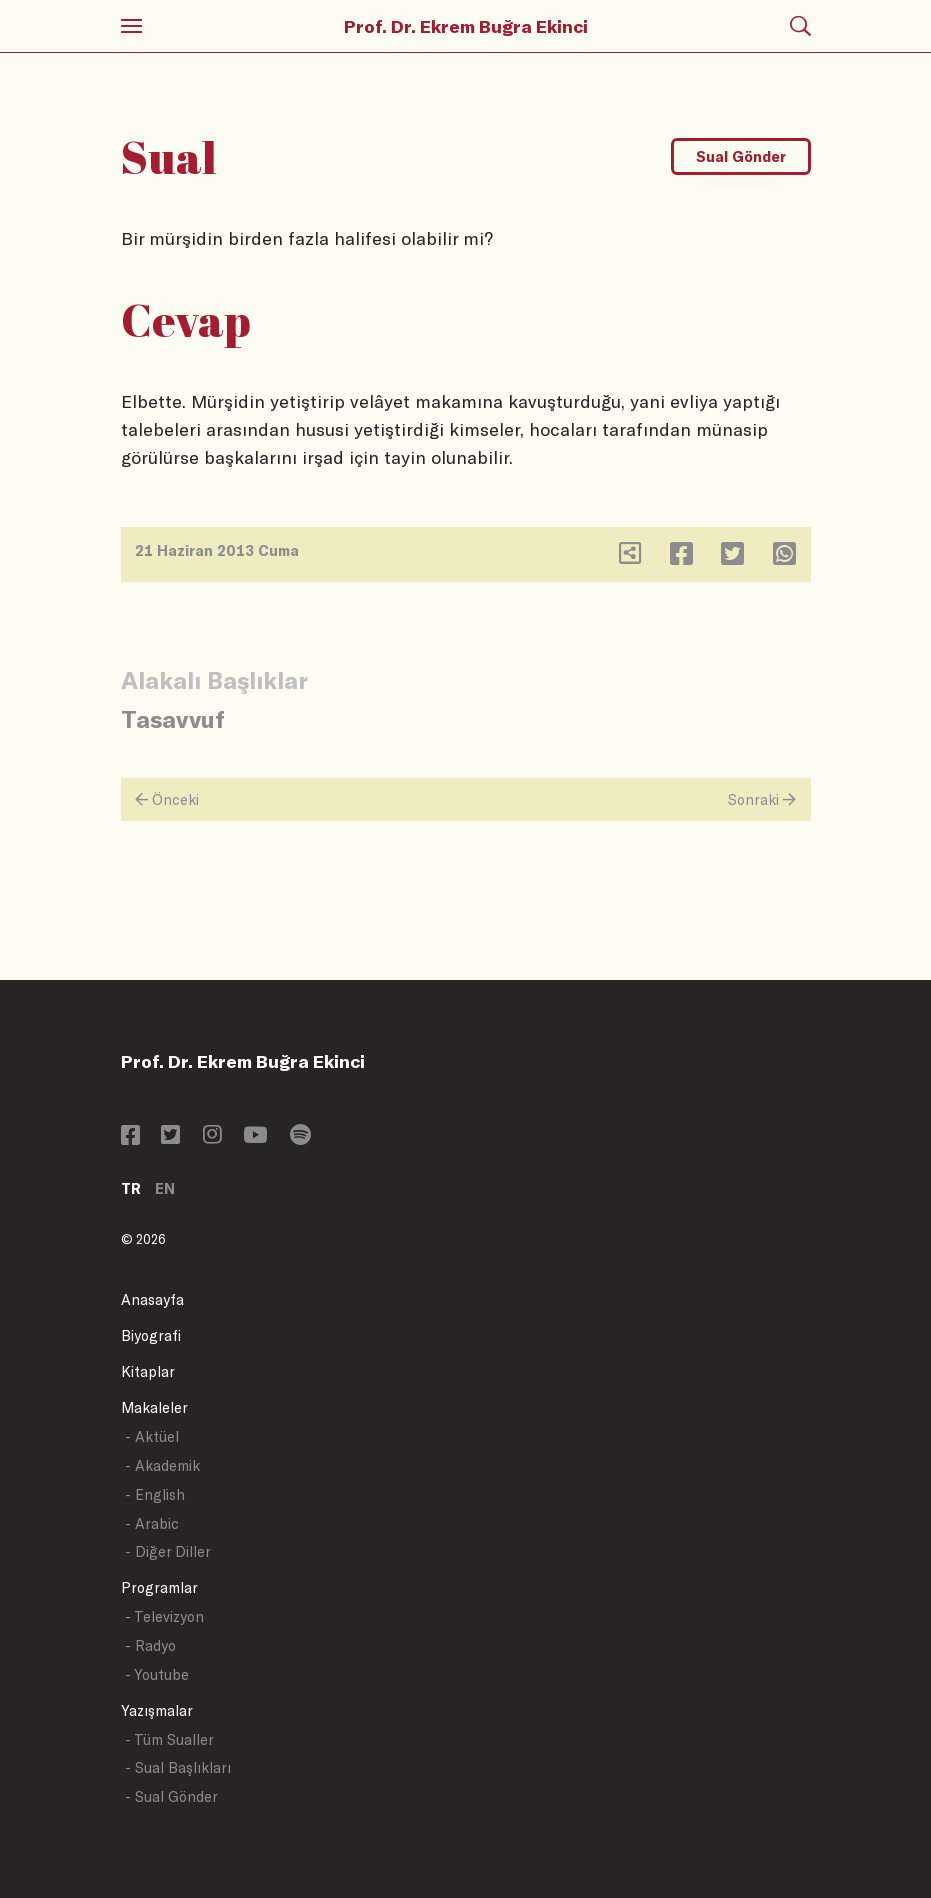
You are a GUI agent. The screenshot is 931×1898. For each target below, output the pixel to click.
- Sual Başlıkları (178, 1767)
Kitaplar (148, 1371)
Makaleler (154, 1407)
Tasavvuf (173, 718)
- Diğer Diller (168, 1551)
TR (131, 1188)
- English (155, 1494)
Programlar (159, 1587)
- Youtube (157, 1674)
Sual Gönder (741, 156)
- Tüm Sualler (169, 1739)
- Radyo (150, 1645)
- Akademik (162, 1465)
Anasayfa (152, 1299)
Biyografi (151, 1335)
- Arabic (152, 1523)
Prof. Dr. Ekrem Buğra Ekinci (466, 26)
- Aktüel (152, 1436)
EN (165, 1188)
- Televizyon (164, 1616)
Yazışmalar (157, 1710)
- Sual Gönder (171, 1796)
